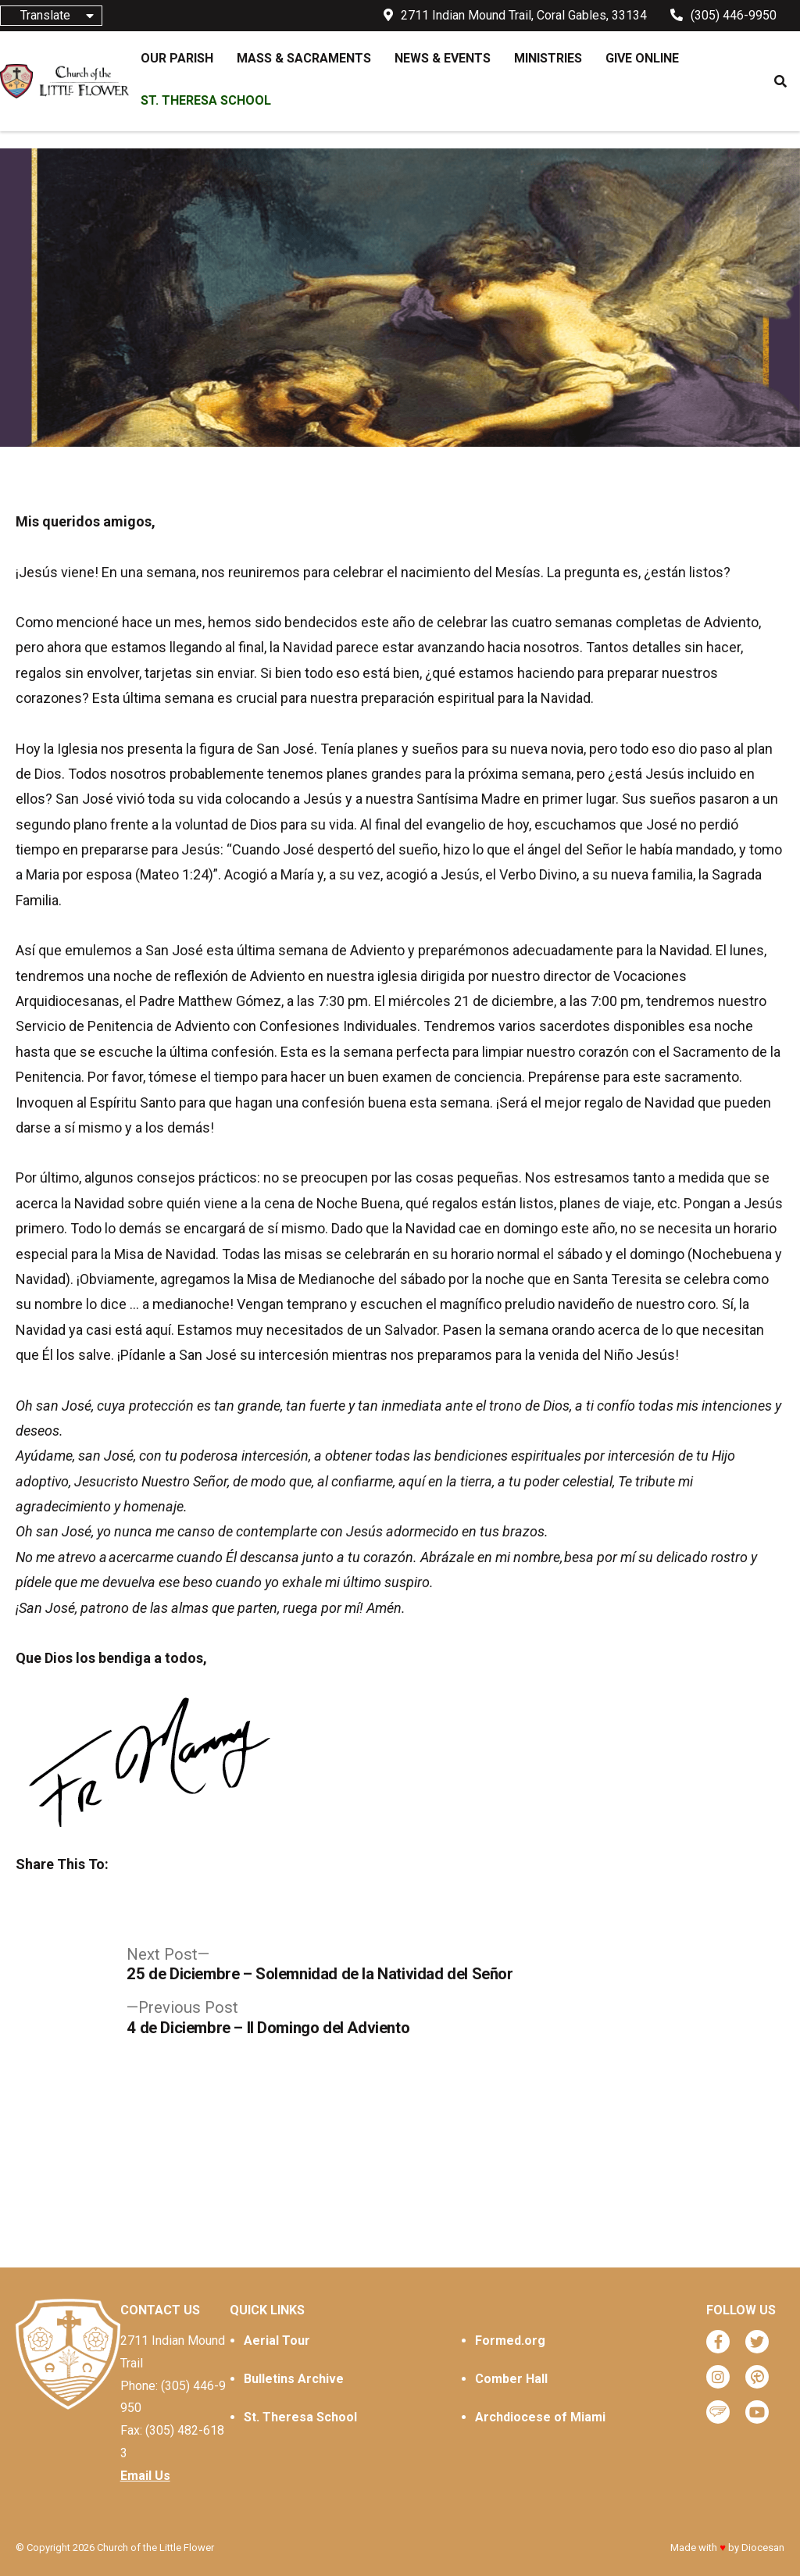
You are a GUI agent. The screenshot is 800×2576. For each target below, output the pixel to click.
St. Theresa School (300, 2417)
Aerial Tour (277, 2340)
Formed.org (510, 2340)
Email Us (145, 2475)
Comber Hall (511, 2378)
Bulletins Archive (294, 2378)
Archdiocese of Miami (540, 2417)
